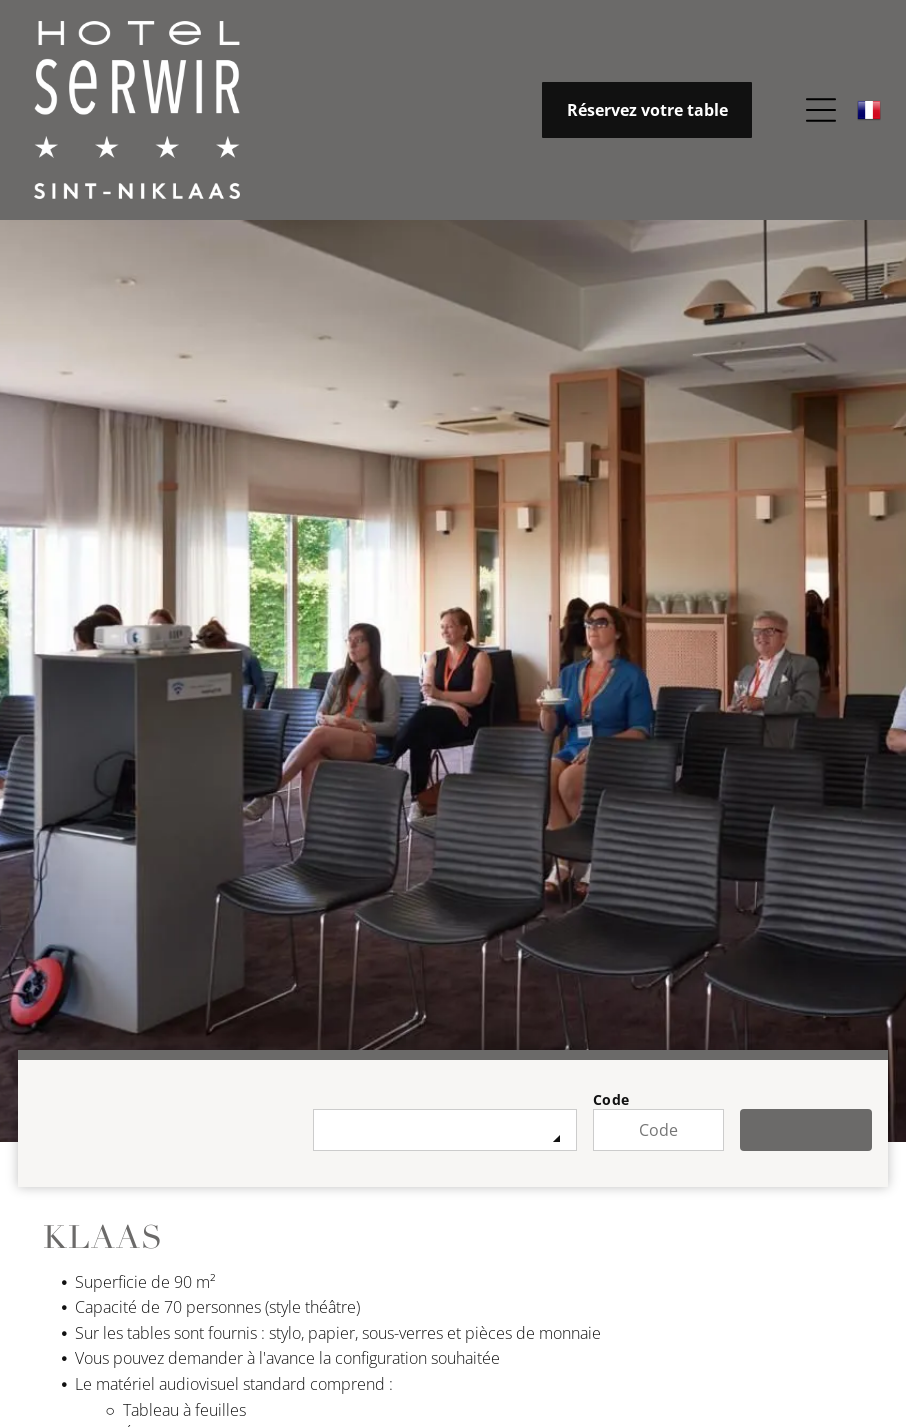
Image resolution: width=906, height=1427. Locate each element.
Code (611, 1099)
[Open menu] (821, 111)
